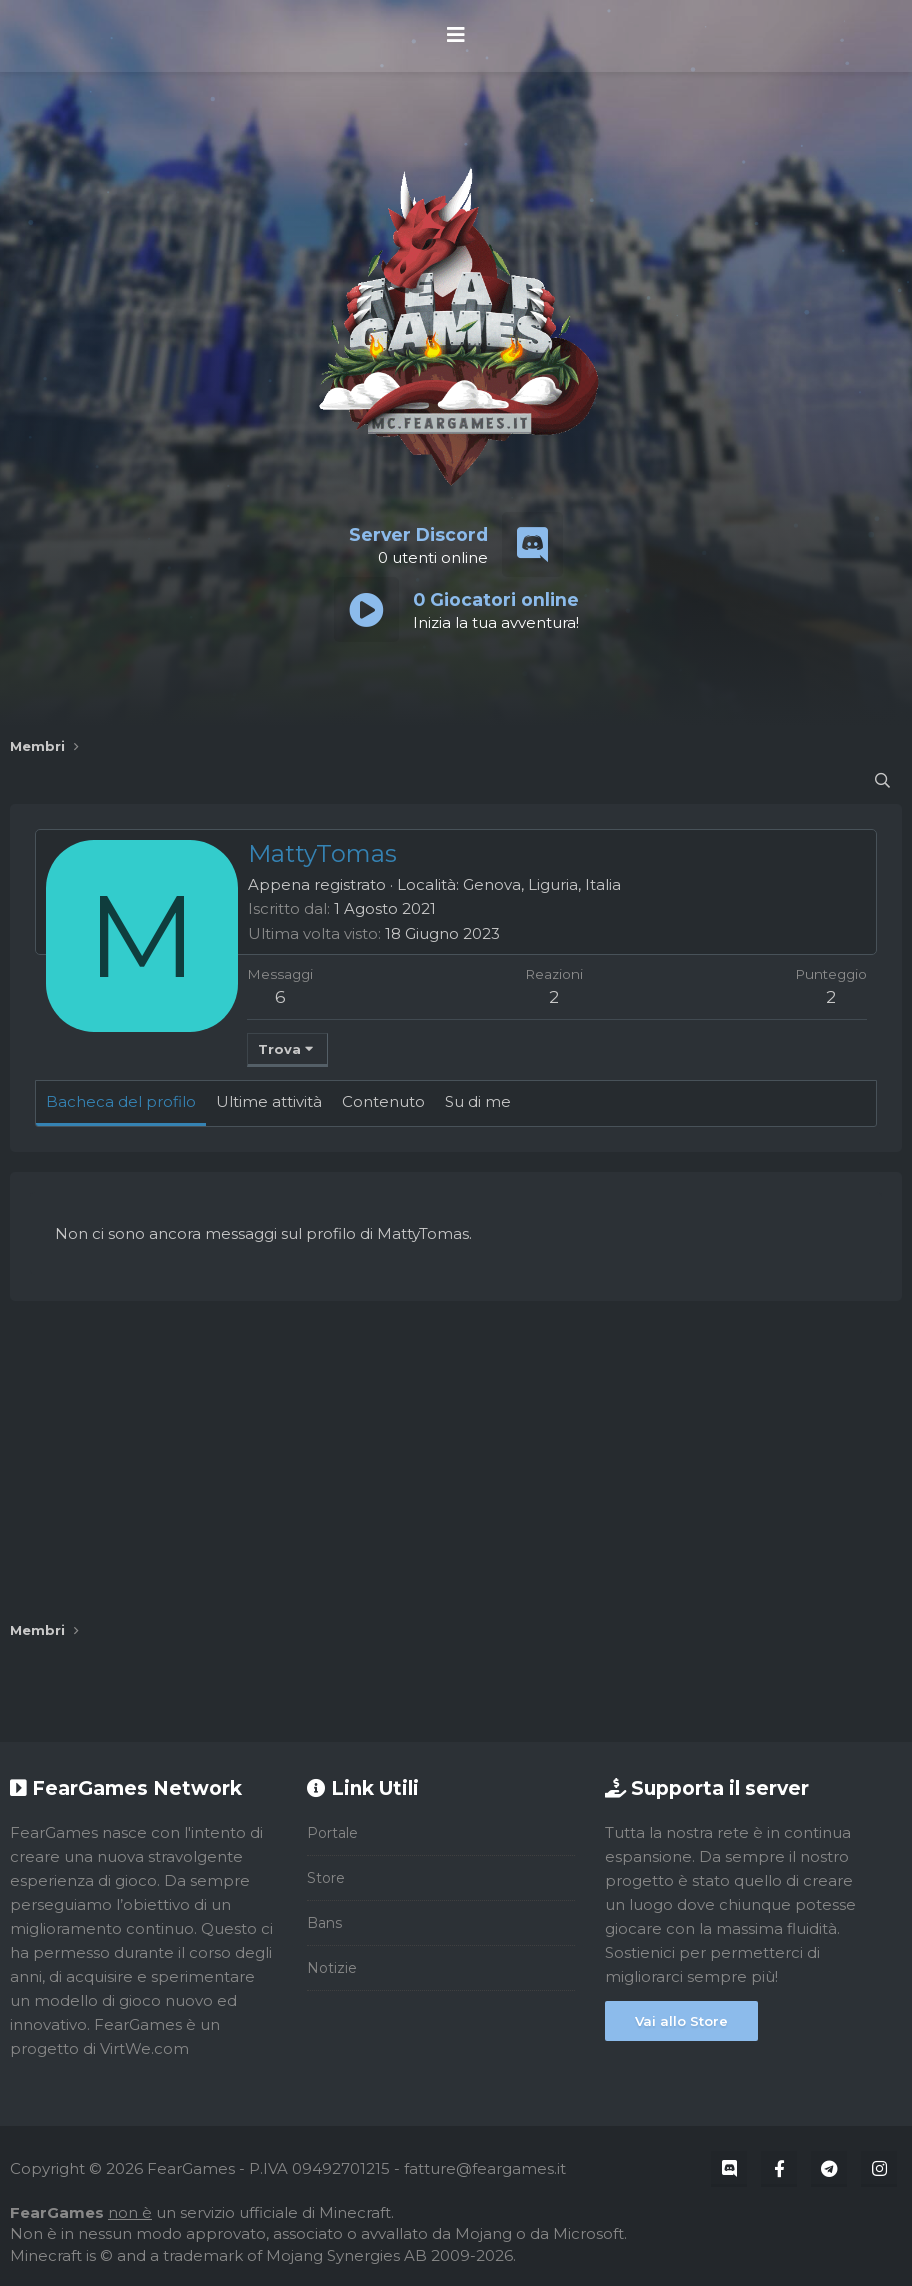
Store (326, 1878)
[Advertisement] (456, 1461)
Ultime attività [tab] (269, 1101)
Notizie (332, 1968)
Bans (324, 1923)
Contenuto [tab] (383, 1101)
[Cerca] (882, 780)
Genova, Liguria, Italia (542, 884)
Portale (332, 1833)
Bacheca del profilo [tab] (121, 1101)
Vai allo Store (681, 2021)
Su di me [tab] (478, 1101)
